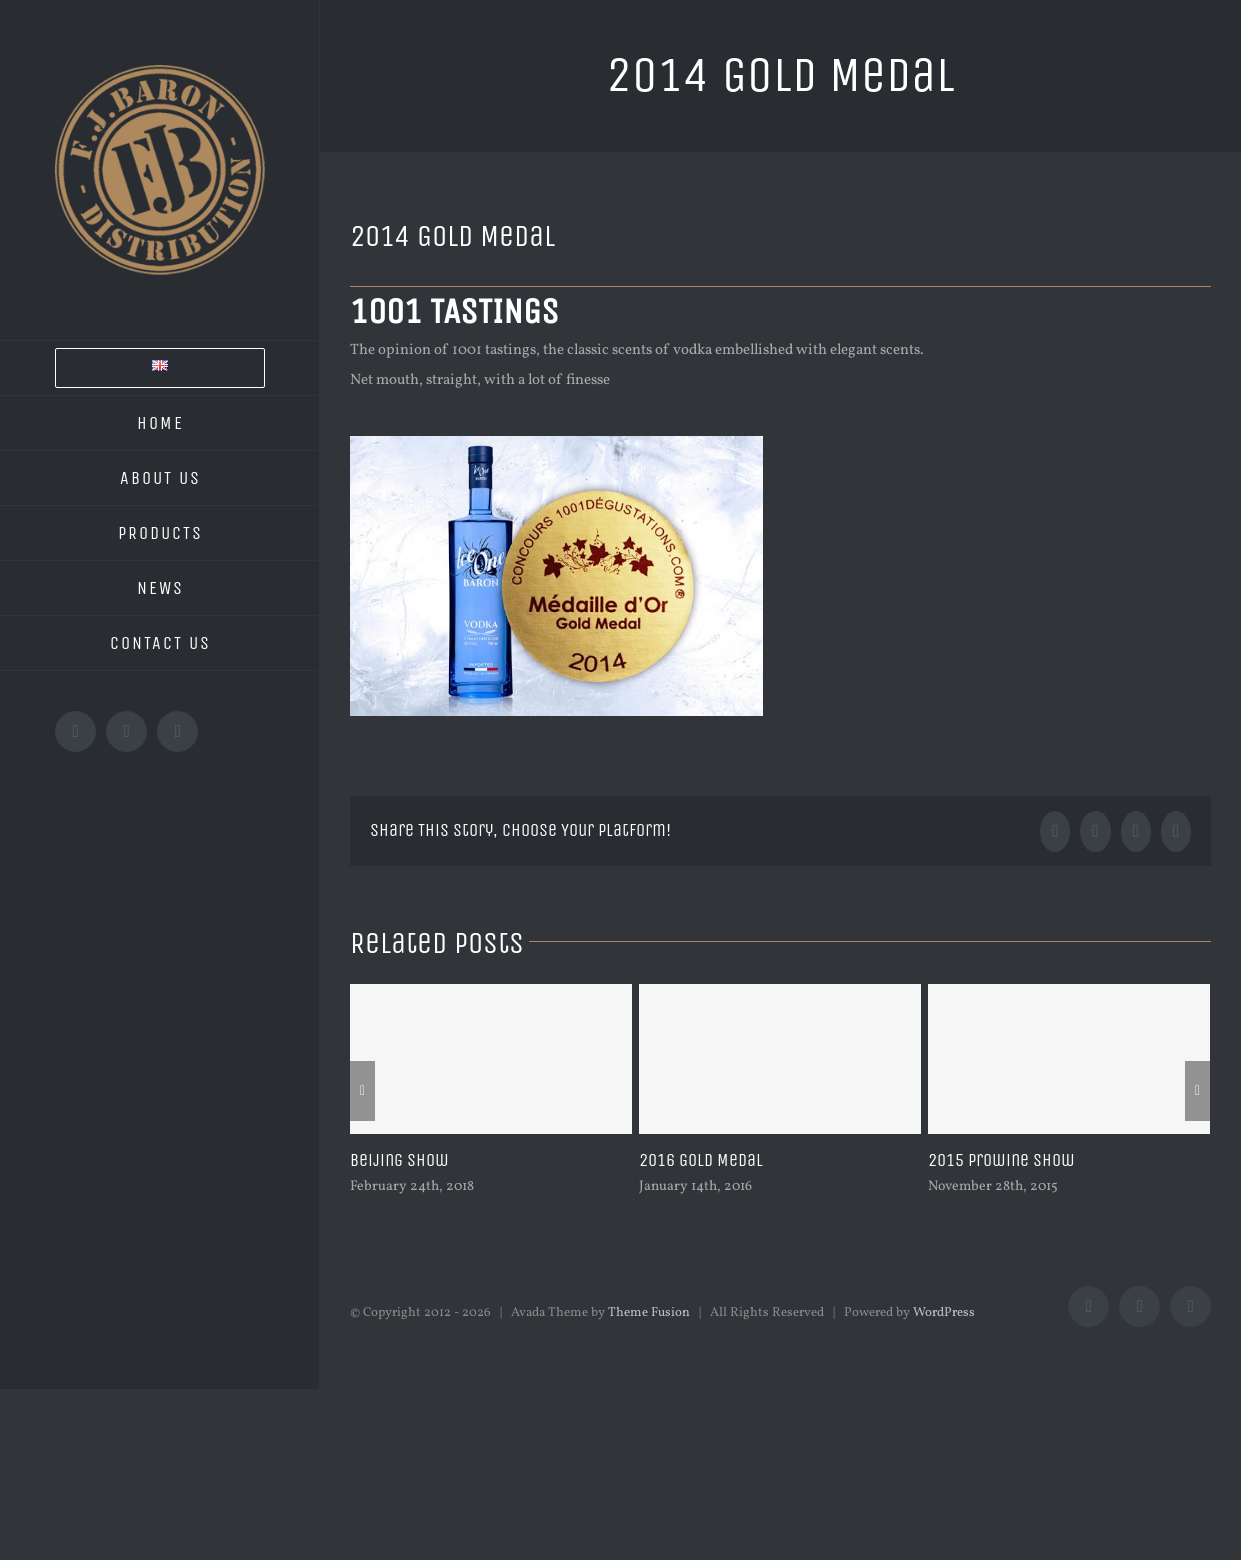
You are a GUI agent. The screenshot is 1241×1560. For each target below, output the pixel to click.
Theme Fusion (649, 1313)
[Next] (1197, 1091)
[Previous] (362, 1091)
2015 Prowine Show (1001, 1160)
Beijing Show (399, 1160)
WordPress (944, 1313)
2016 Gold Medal (701, 1160)
